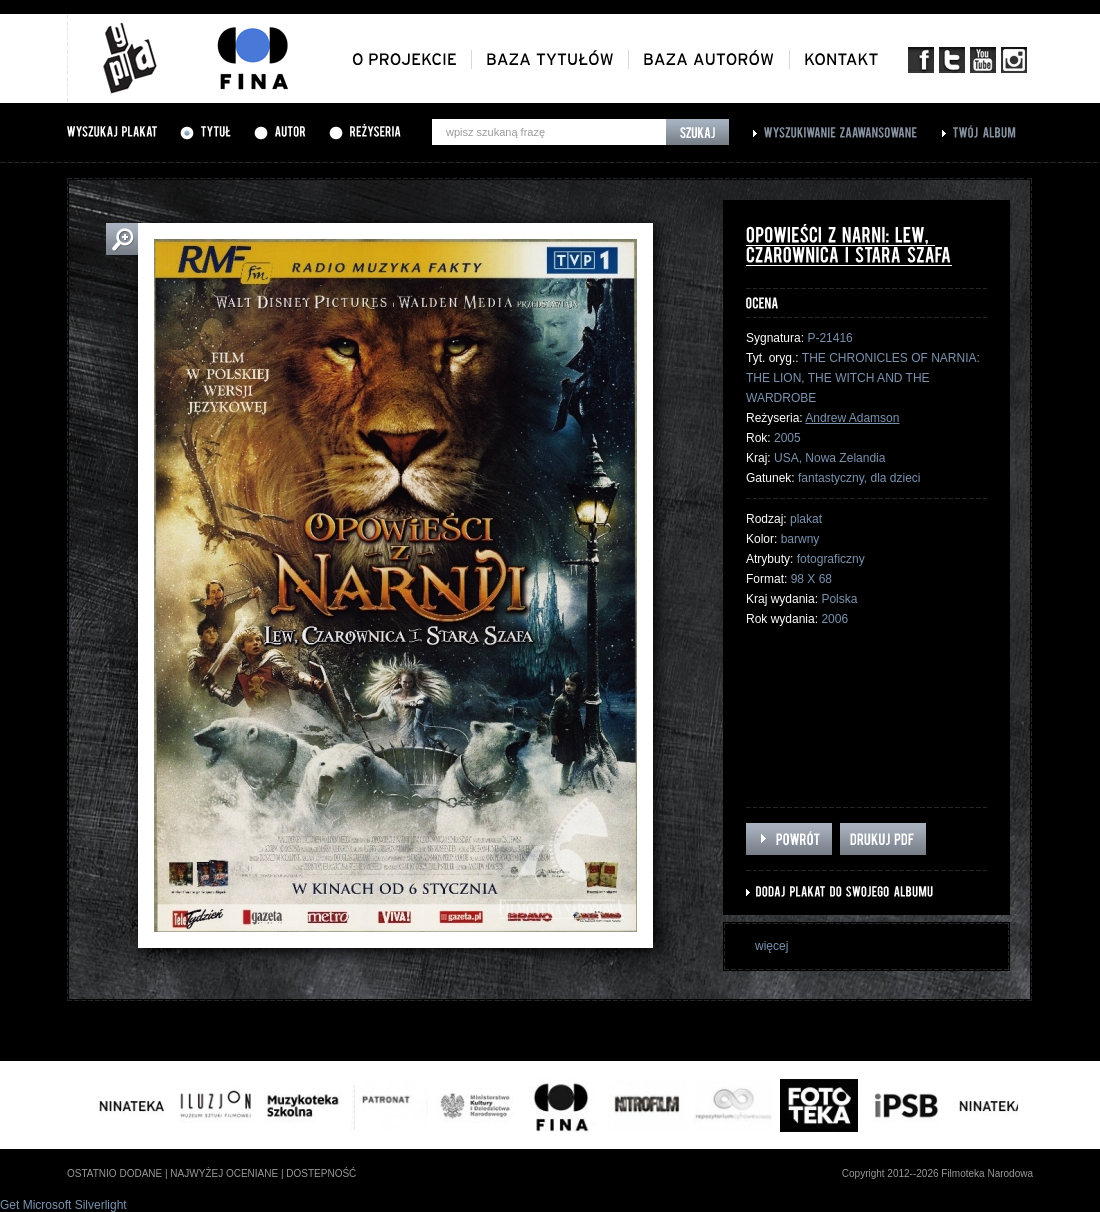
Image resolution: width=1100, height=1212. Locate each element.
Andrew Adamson (852, 418)
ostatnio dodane (114, 1173)
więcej (771, 946)
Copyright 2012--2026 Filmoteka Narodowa (937, 1173)
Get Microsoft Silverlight (63, 1205)
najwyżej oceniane (224, 1173)
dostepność (321, 1173)
